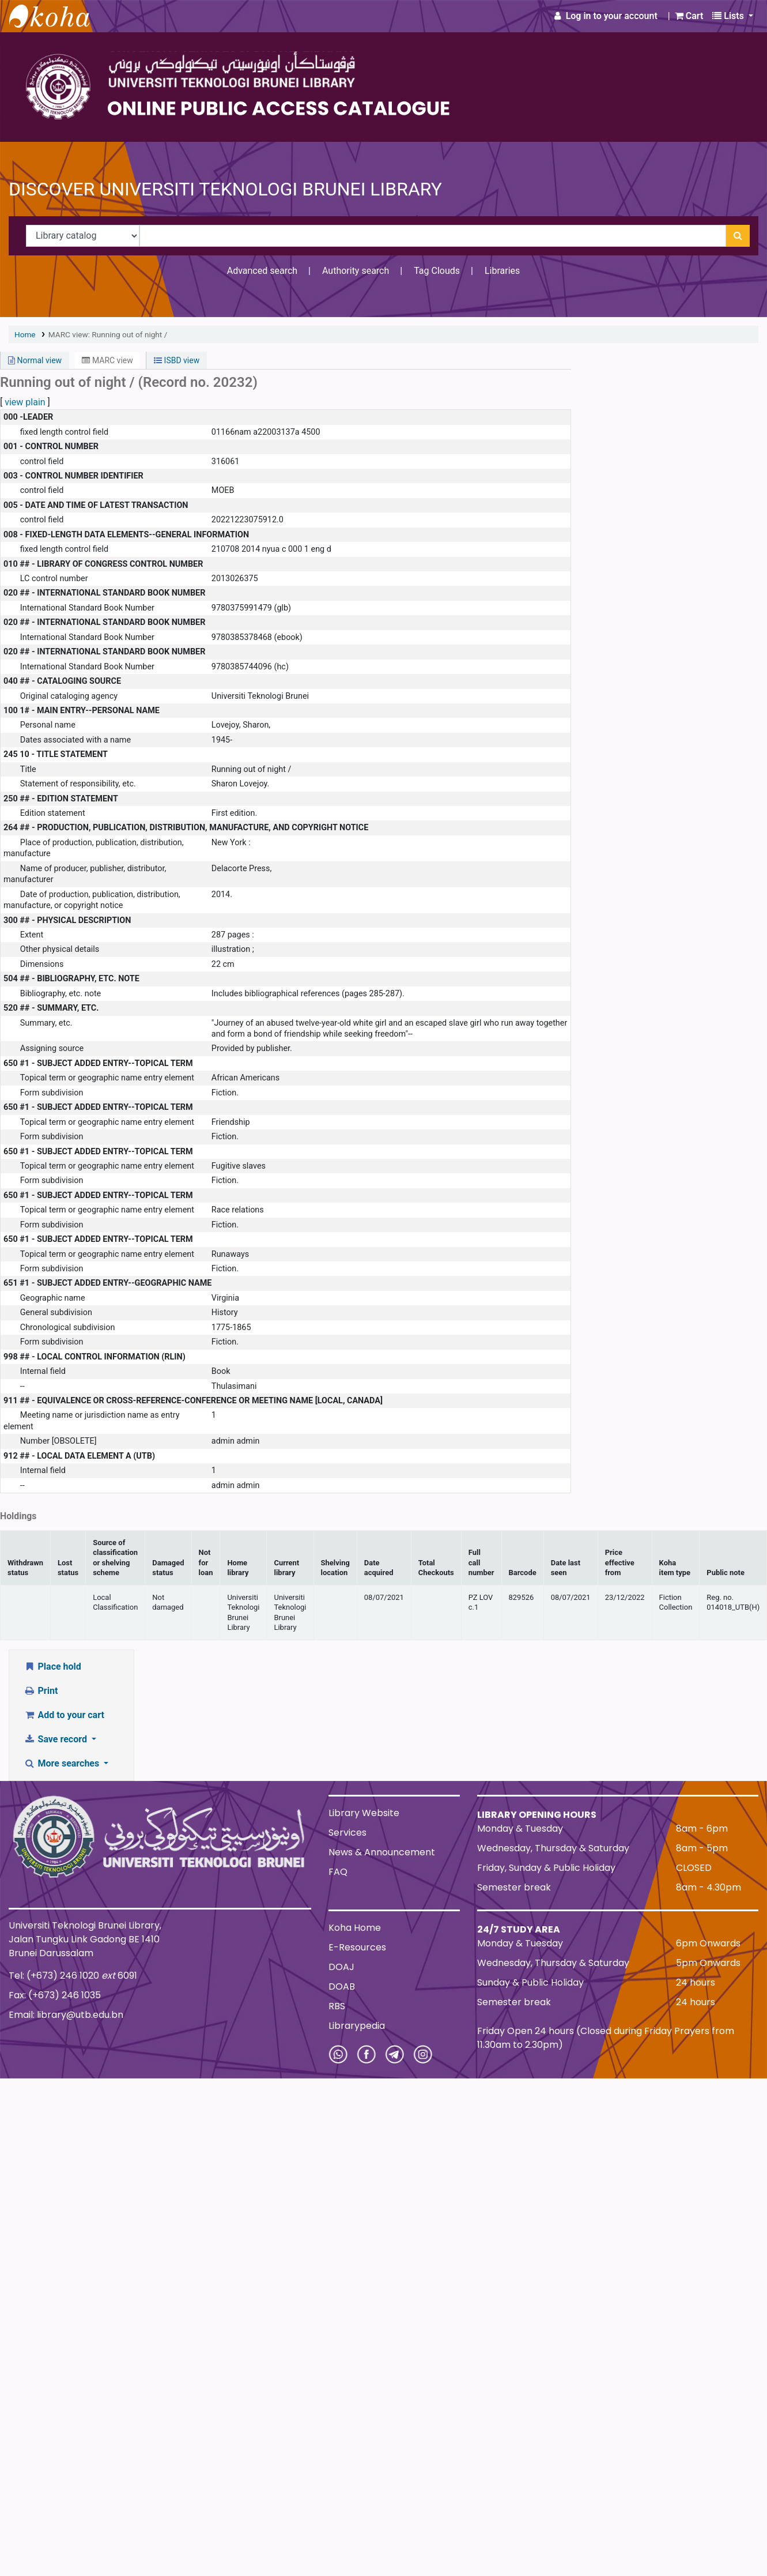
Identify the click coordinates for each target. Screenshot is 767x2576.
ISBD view (176, 360)
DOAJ (341, 1967)
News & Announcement (381, 1852)
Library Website (363, 1813)
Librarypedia (356, 2025)
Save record (56, 1739)
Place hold (52, 1666)
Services (347, 1832)
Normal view (35, 360)
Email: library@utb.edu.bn (66, 2014)
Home (25, 334)
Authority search (355, 270)
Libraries (502, 270)
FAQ (337, 1871)
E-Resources (357, 1947)
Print (41, 1690)
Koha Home (354, 1927)
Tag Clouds (437, 270)
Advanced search (262, 270)
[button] (689, 16)
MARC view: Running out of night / (107, 334)
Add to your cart (64, 1714)
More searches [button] (62, 1763)
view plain (25, 402)
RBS (336, 2006)
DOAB (341, 1986)
